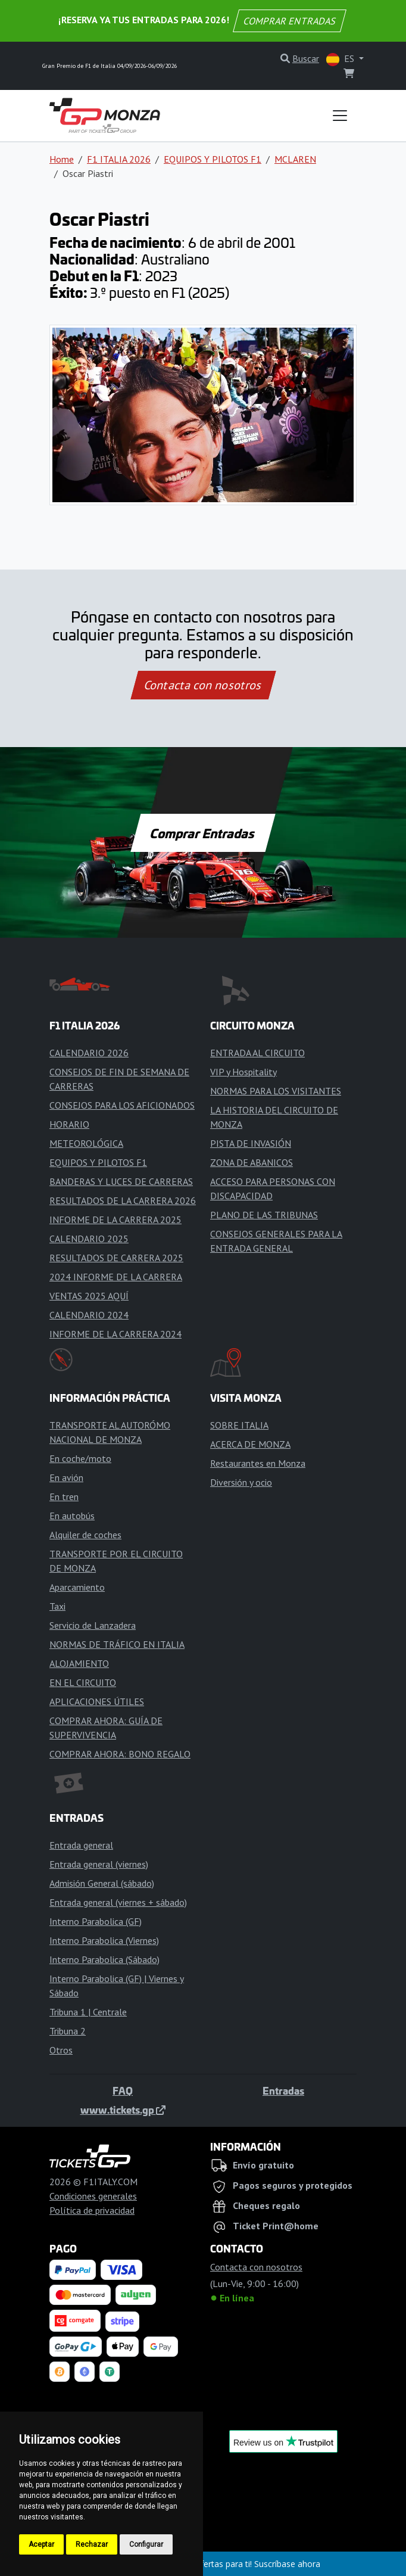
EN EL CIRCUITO (82, 1682)
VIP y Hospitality (243, 1072)
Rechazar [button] (92, 2544)
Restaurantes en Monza (257, 1463)
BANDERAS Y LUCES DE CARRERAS (121, 1181)
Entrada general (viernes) (98, 1864)
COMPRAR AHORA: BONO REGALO (119, 1754)
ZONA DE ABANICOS (251, 1162)
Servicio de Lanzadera (92, 1625)
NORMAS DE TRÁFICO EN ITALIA (117, 1644)
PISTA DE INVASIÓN (250, 1143)
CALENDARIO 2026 (89, 1053)
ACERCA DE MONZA (250, 1444)
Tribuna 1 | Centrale (88, 2012)
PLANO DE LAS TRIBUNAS (264, 1215)
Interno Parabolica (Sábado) (104, 1959)
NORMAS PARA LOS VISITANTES (275, 1091)
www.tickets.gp (122, 2109)
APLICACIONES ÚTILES (96, 1701)
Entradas (283, 2090)
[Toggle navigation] (340, 115)
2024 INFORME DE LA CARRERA (115, 1277)
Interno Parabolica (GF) (95, 1921)
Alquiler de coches (85, 1535)
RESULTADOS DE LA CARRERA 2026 (122, 1200)
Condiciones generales (93, 2196)
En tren (64, 1496)
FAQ (123, 2090)
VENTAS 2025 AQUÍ (89, 1296)
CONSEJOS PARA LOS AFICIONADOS (122, 1105)
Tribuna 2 (67, 2031)
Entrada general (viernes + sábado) (118, 1902)
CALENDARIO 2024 (89, 1315)
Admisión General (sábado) (101, 1883)
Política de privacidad (92, 2210)
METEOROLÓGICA (86, 1143)
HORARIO (69, 1124)
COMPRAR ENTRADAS (290, 21)
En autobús (72, 1516)
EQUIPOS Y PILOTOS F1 (212, 159)
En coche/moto (80, 1458)
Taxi (57, 1606)
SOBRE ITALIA (239, 1425)
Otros (61, 2050)
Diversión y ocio (241, 1482)
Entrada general (81, 1845)
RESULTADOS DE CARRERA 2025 (116, 1258)
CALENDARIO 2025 (89, 1239)
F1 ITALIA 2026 (119, 159)
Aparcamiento (77, 1587)
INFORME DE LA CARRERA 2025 (115, 1219)
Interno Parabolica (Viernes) (104, 1940)
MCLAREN (295, 159)
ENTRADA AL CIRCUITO (257, 1053)
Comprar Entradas (203, 833)
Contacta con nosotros (203, 685)
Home (61, 159)
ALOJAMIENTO (79, 1663)
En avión (66, 1477)
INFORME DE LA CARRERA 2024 (115, 1334)
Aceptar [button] (41, 2544)
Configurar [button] (146, 2544)
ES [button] (341, 59)
